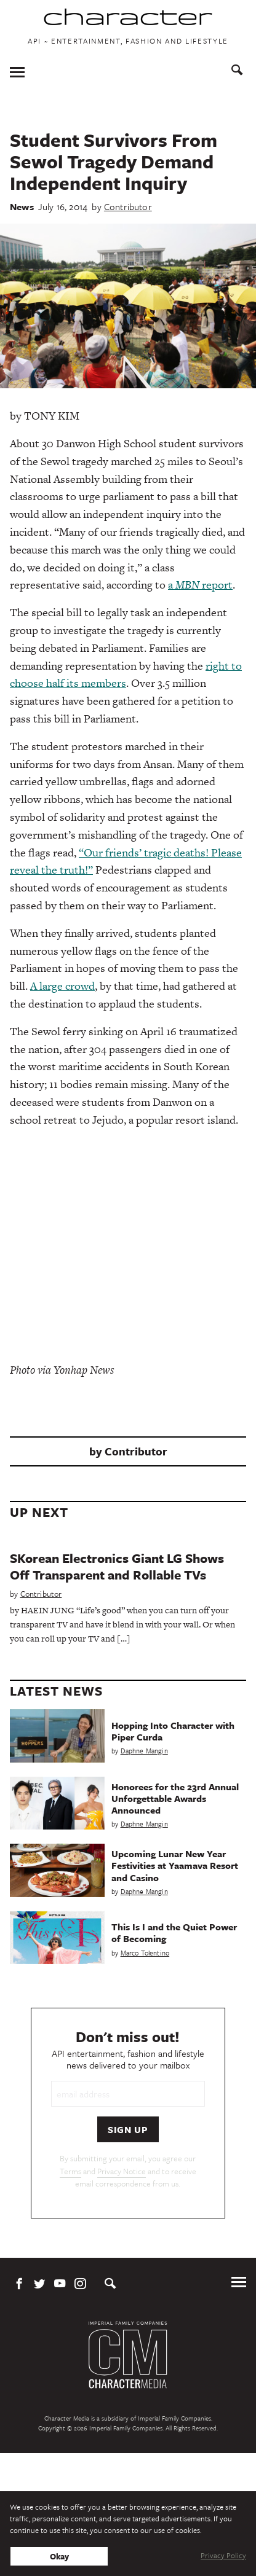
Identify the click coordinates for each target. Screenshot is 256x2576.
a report (200, 584)
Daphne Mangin (144, 1750)
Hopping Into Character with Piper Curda (172, 1731)
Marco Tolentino (145, 1953)
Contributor (128, 206)
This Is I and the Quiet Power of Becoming (174, 1932)
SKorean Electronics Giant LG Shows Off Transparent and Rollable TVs (117, 1566)
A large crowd (62, 985)
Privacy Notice (121, 2171)
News (22, 206)
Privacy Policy (223, 2555)
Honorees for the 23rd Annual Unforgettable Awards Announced (175, 1798)
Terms (70, 2171)
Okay (59, 2556)
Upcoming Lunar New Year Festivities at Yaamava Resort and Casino (174, 1865)
